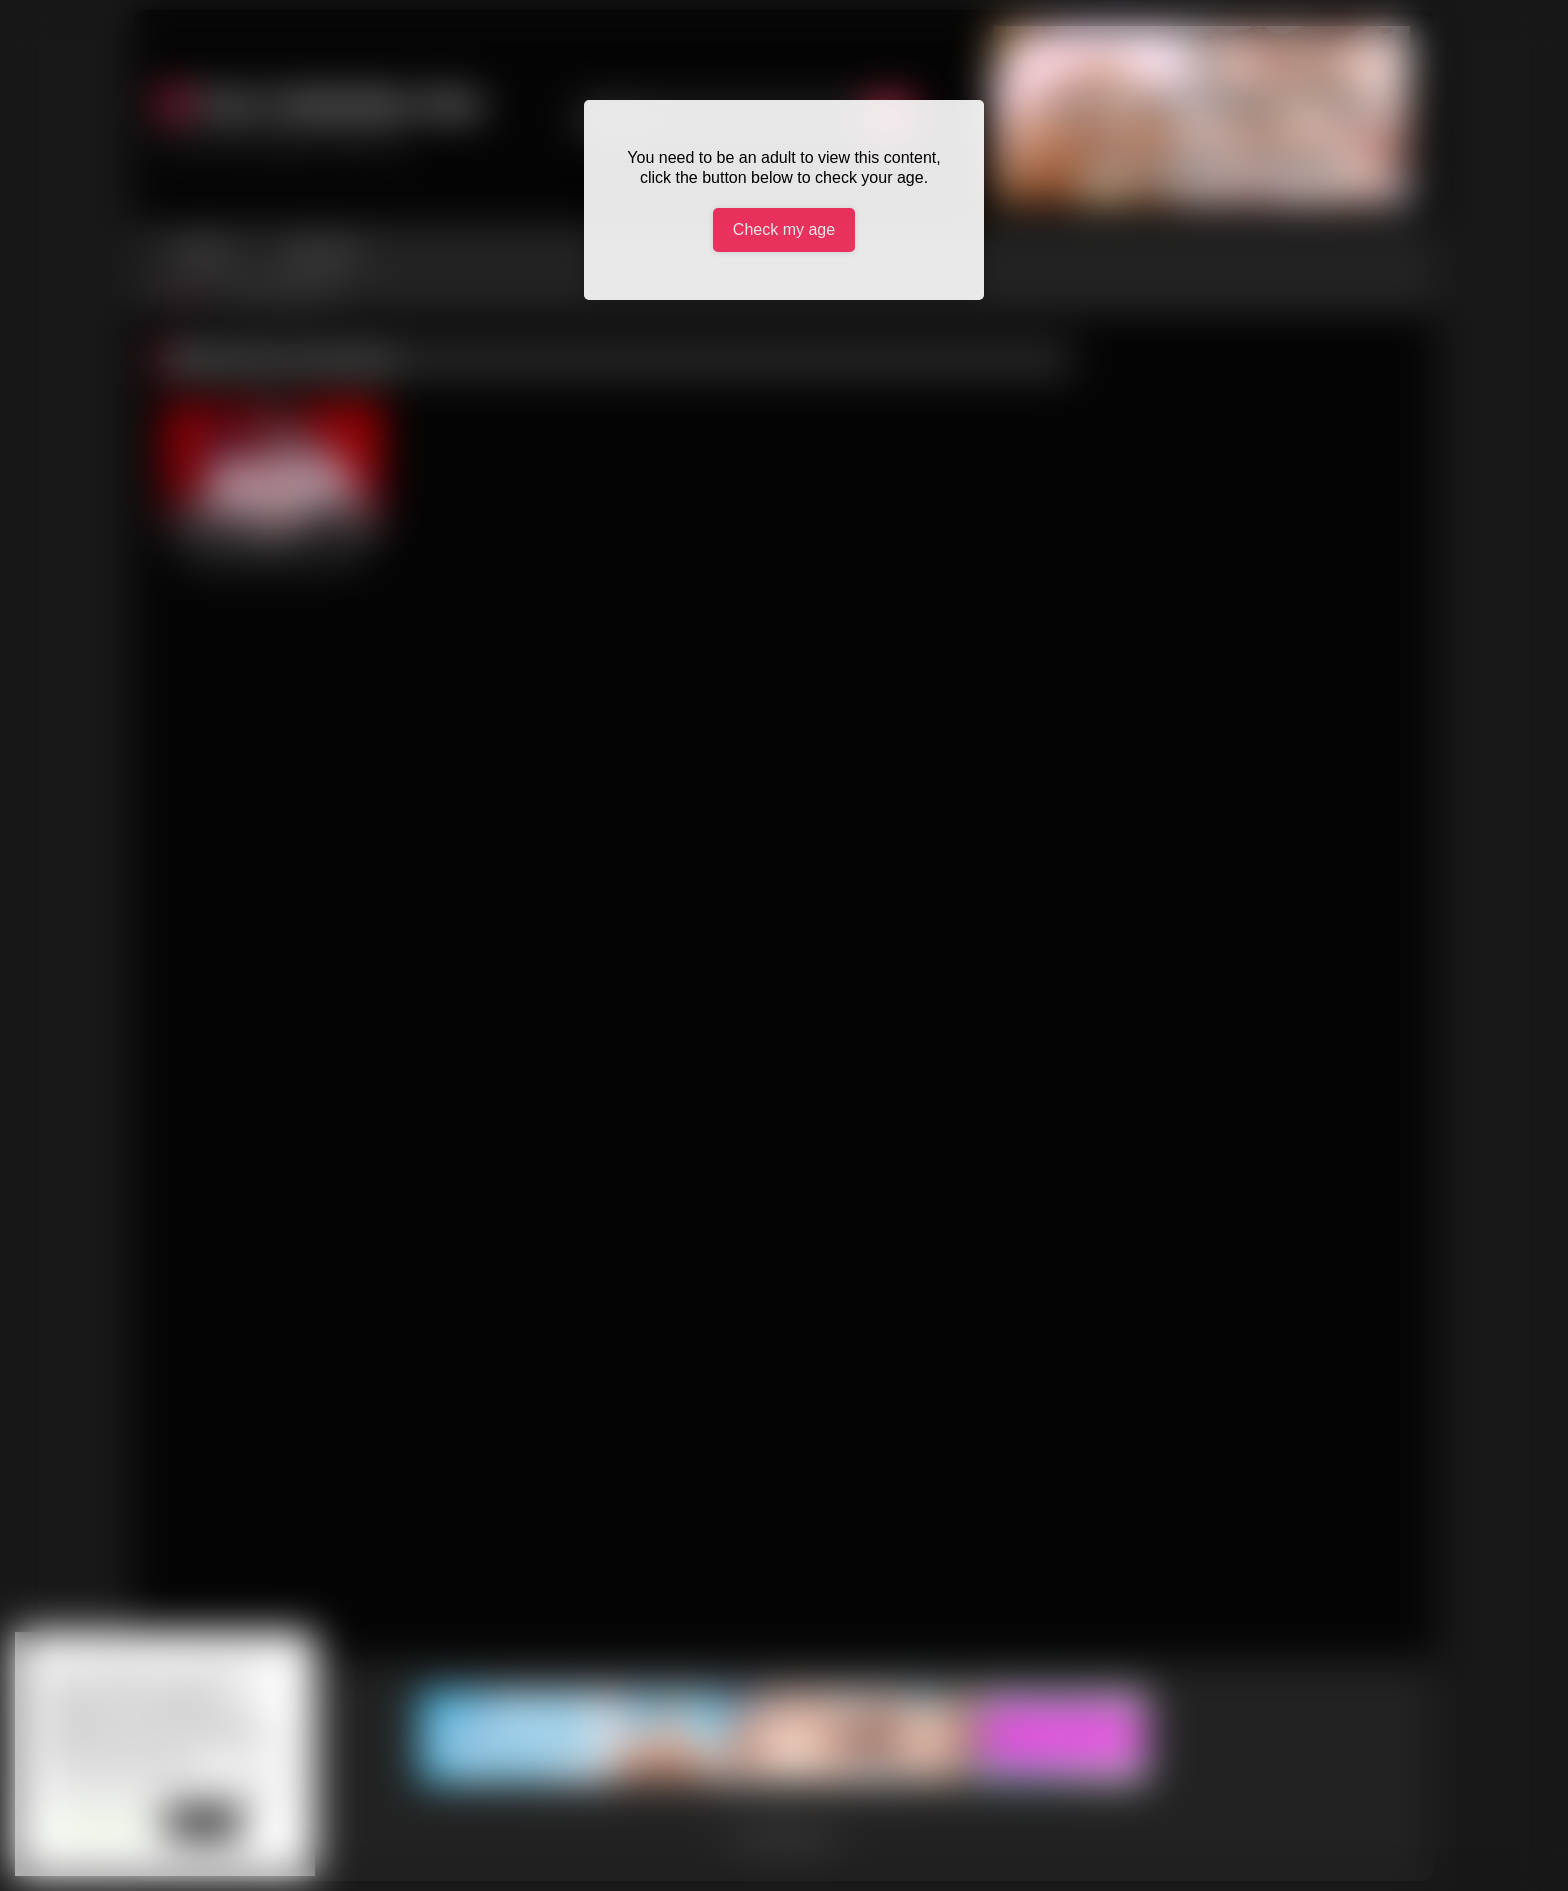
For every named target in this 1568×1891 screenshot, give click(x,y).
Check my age (784, 229)
